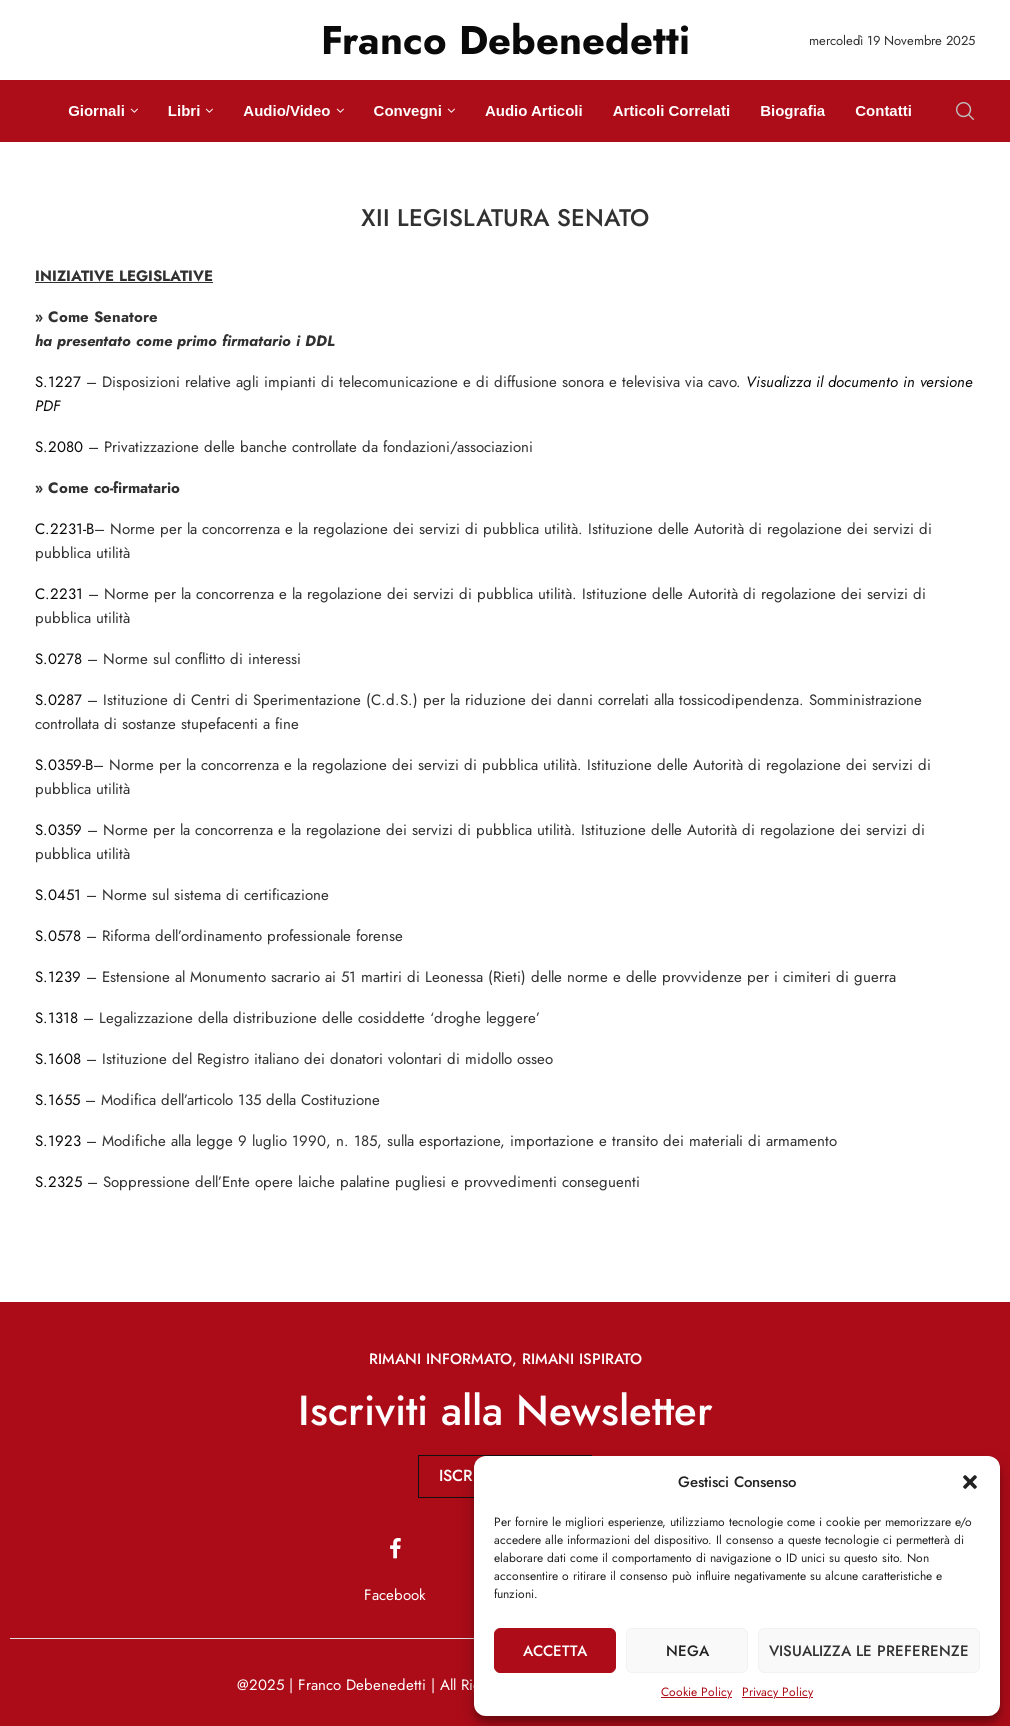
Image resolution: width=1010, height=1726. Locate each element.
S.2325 (58, 1182)
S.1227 (58, 382)
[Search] (965, 111)
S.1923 (58, 1141)
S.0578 (58, 936)
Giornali (96, 110)
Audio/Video (286, 110)
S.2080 (59, 447)
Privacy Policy (777, 1692)
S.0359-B (64, 765)
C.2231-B (64, 529)
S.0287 (58, 700)
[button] (970, 1482)
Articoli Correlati (672, 110)
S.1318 (56, 1018)
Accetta (555, 1651)
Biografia (792, 110)
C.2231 (59, 594)
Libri (184, 110)
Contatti (883, 110)
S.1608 (58, 1059)
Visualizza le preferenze (869, 1651)
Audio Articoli (534, 110)
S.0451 (58, 895)
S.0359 (58, 830)
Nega (687, 1651)
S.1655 (57, 1100)
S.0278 (58, 659)
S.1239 (58, 977)
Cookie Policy (696, 1692)
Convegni (408, 110)
